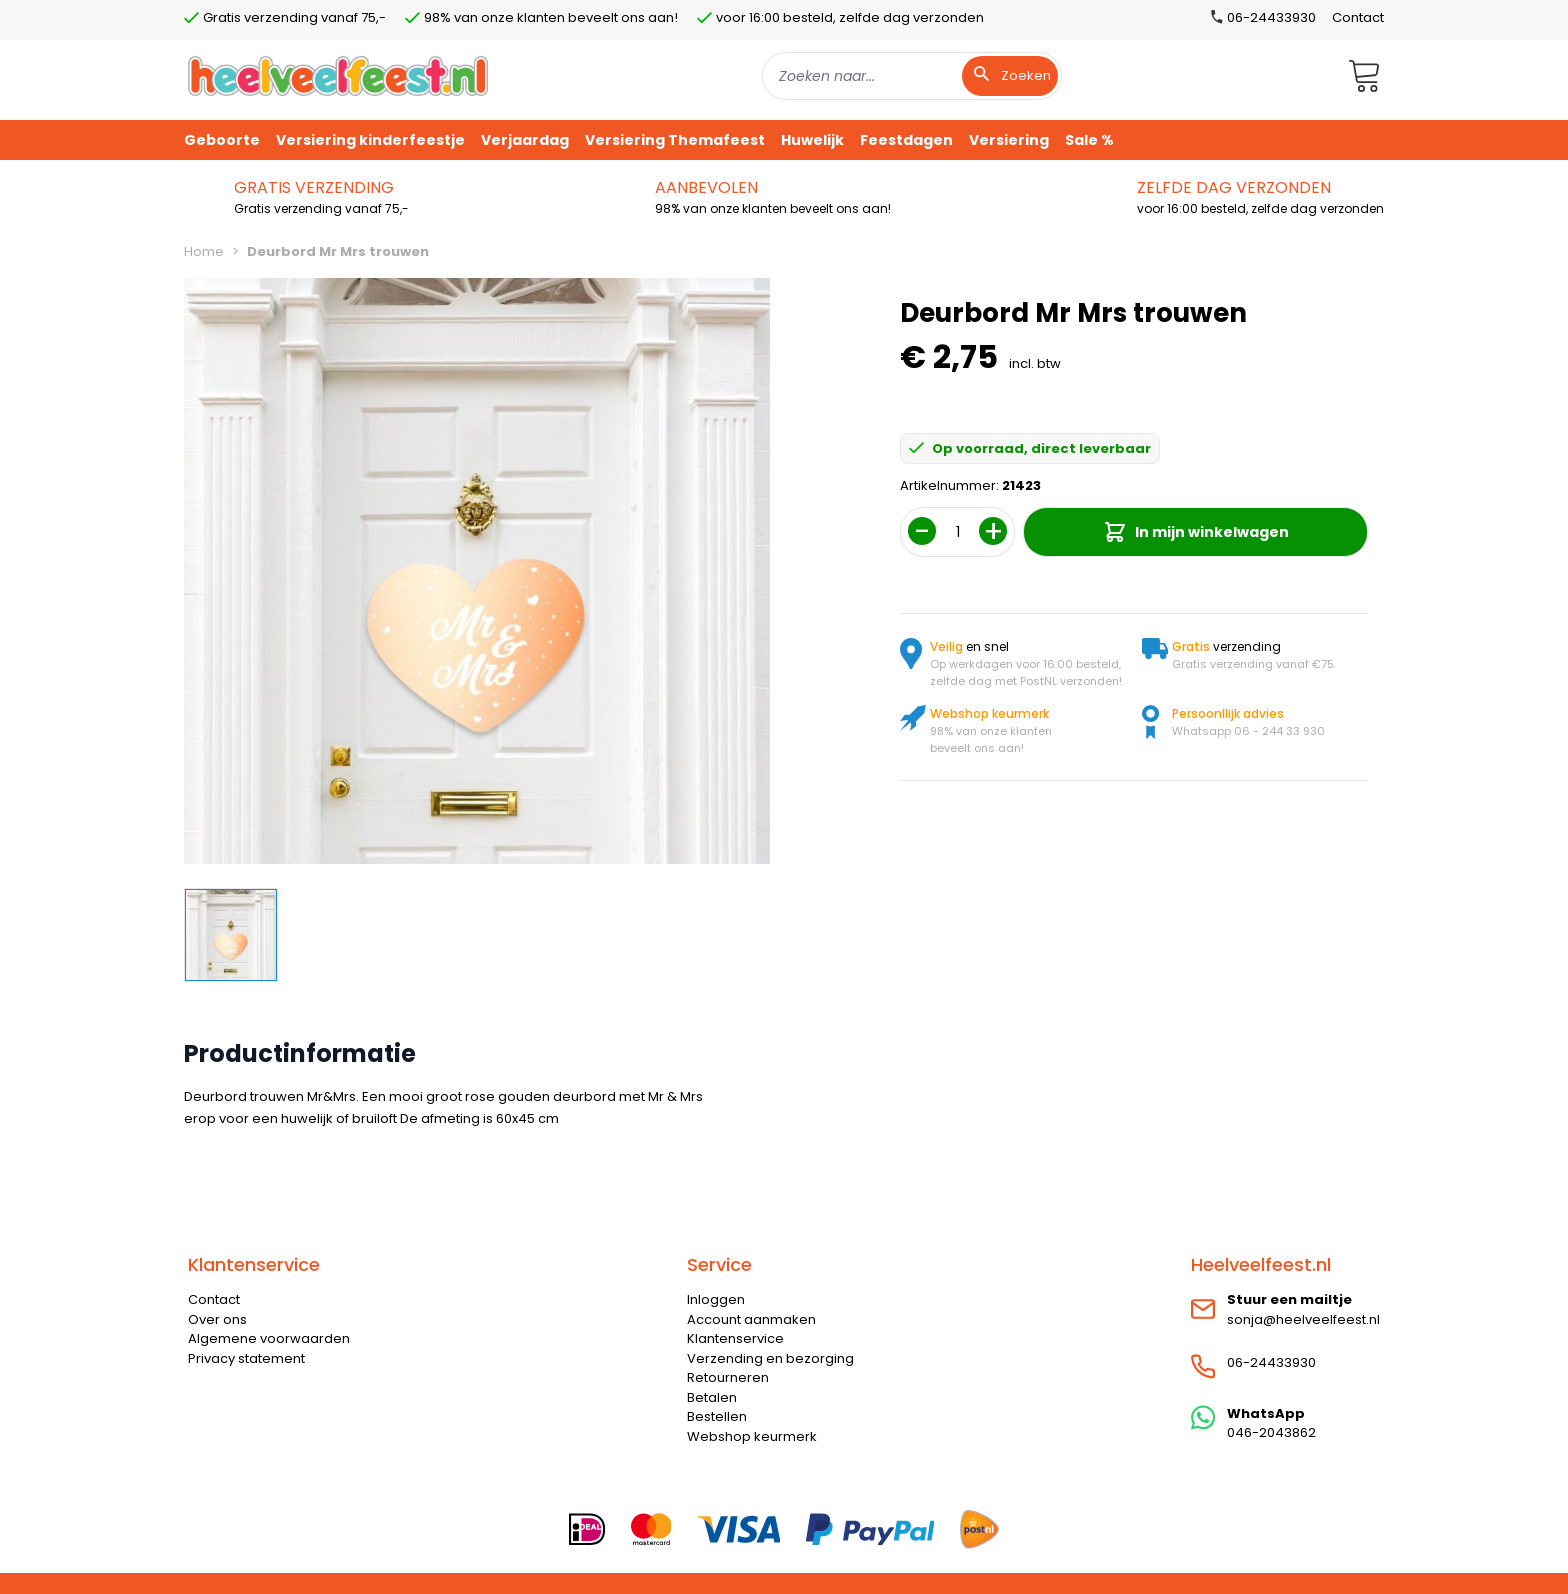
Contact (1358, 17)
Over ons (217, 1319)
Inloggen (716, 1299)
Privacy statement (246, 1358)
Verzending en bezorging (770, 1358)
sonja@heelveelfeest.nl (1303, 1319)
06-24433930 (1271, 1362)
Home (204, 251)
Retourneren (728, 1377)
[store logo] (338, 75)
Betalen (712, 1397)
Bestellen (717, 1416)
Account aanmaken (751, 1319)
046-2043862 (1271, 1432)
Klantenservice (735, 1338)
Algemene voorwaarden (269, 1338)
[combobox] (912, 76)
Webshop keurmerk (752, 1436)
